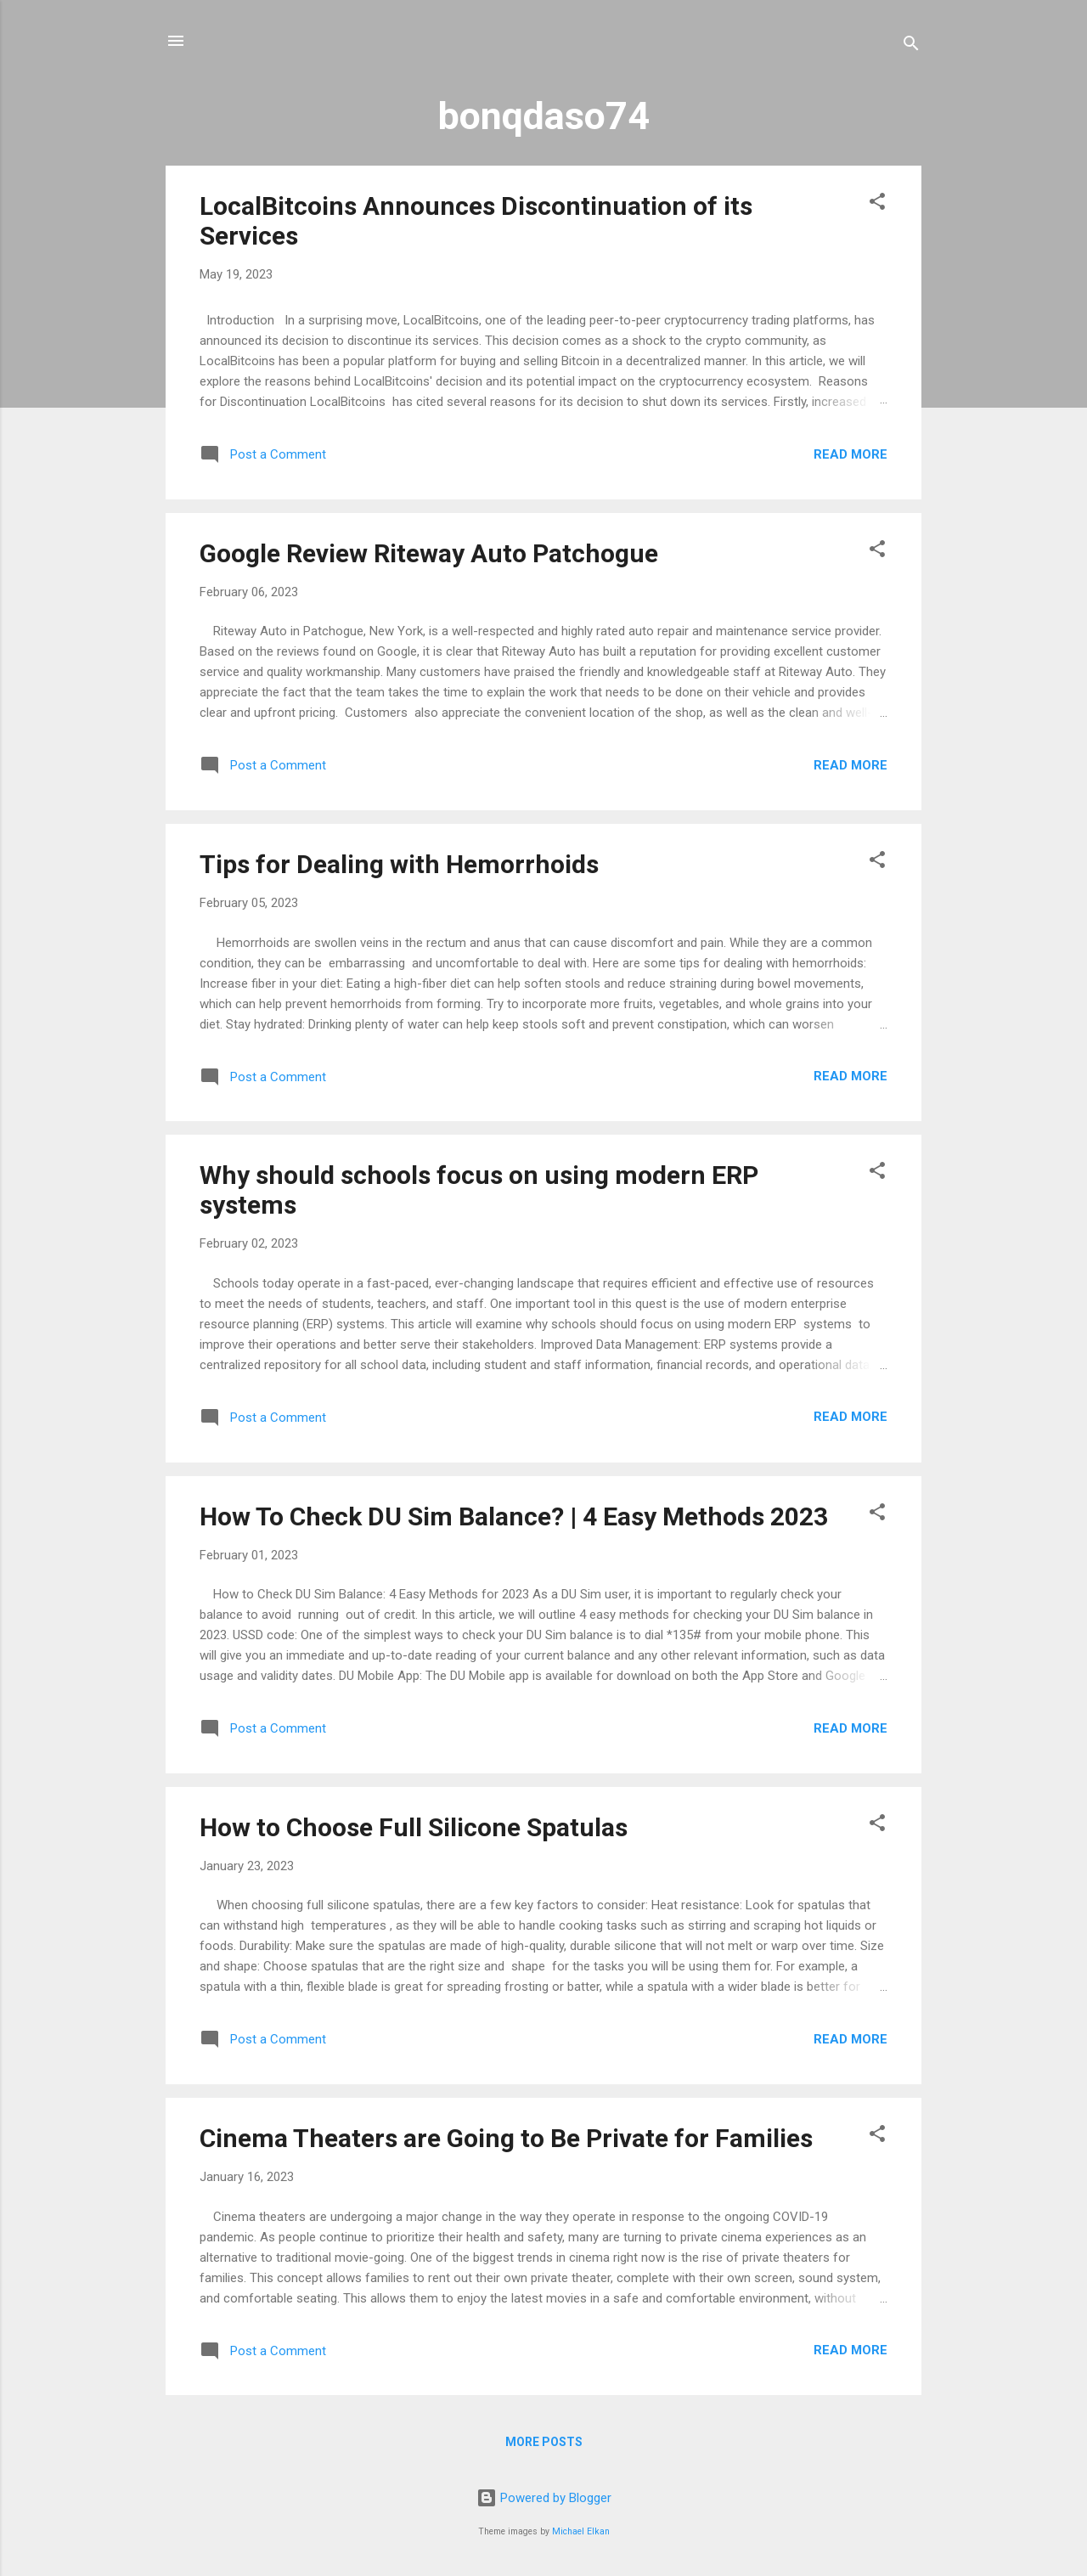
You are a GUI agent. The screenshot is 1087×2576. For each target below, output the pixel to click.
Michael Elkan (581, 2531)
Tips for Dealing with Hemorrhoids (399, 864)
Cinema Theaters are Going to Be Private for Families (506, 2138)
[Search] (911, 46)
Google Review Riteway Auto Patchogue (429, 553)
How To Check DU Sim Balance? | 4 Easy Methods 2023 (514, 1516)
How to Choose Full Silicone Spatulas (414, 1827)
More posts (544, 2442)
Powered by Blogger (543, 2498)
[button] (877, 204)
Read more (850, 454)
